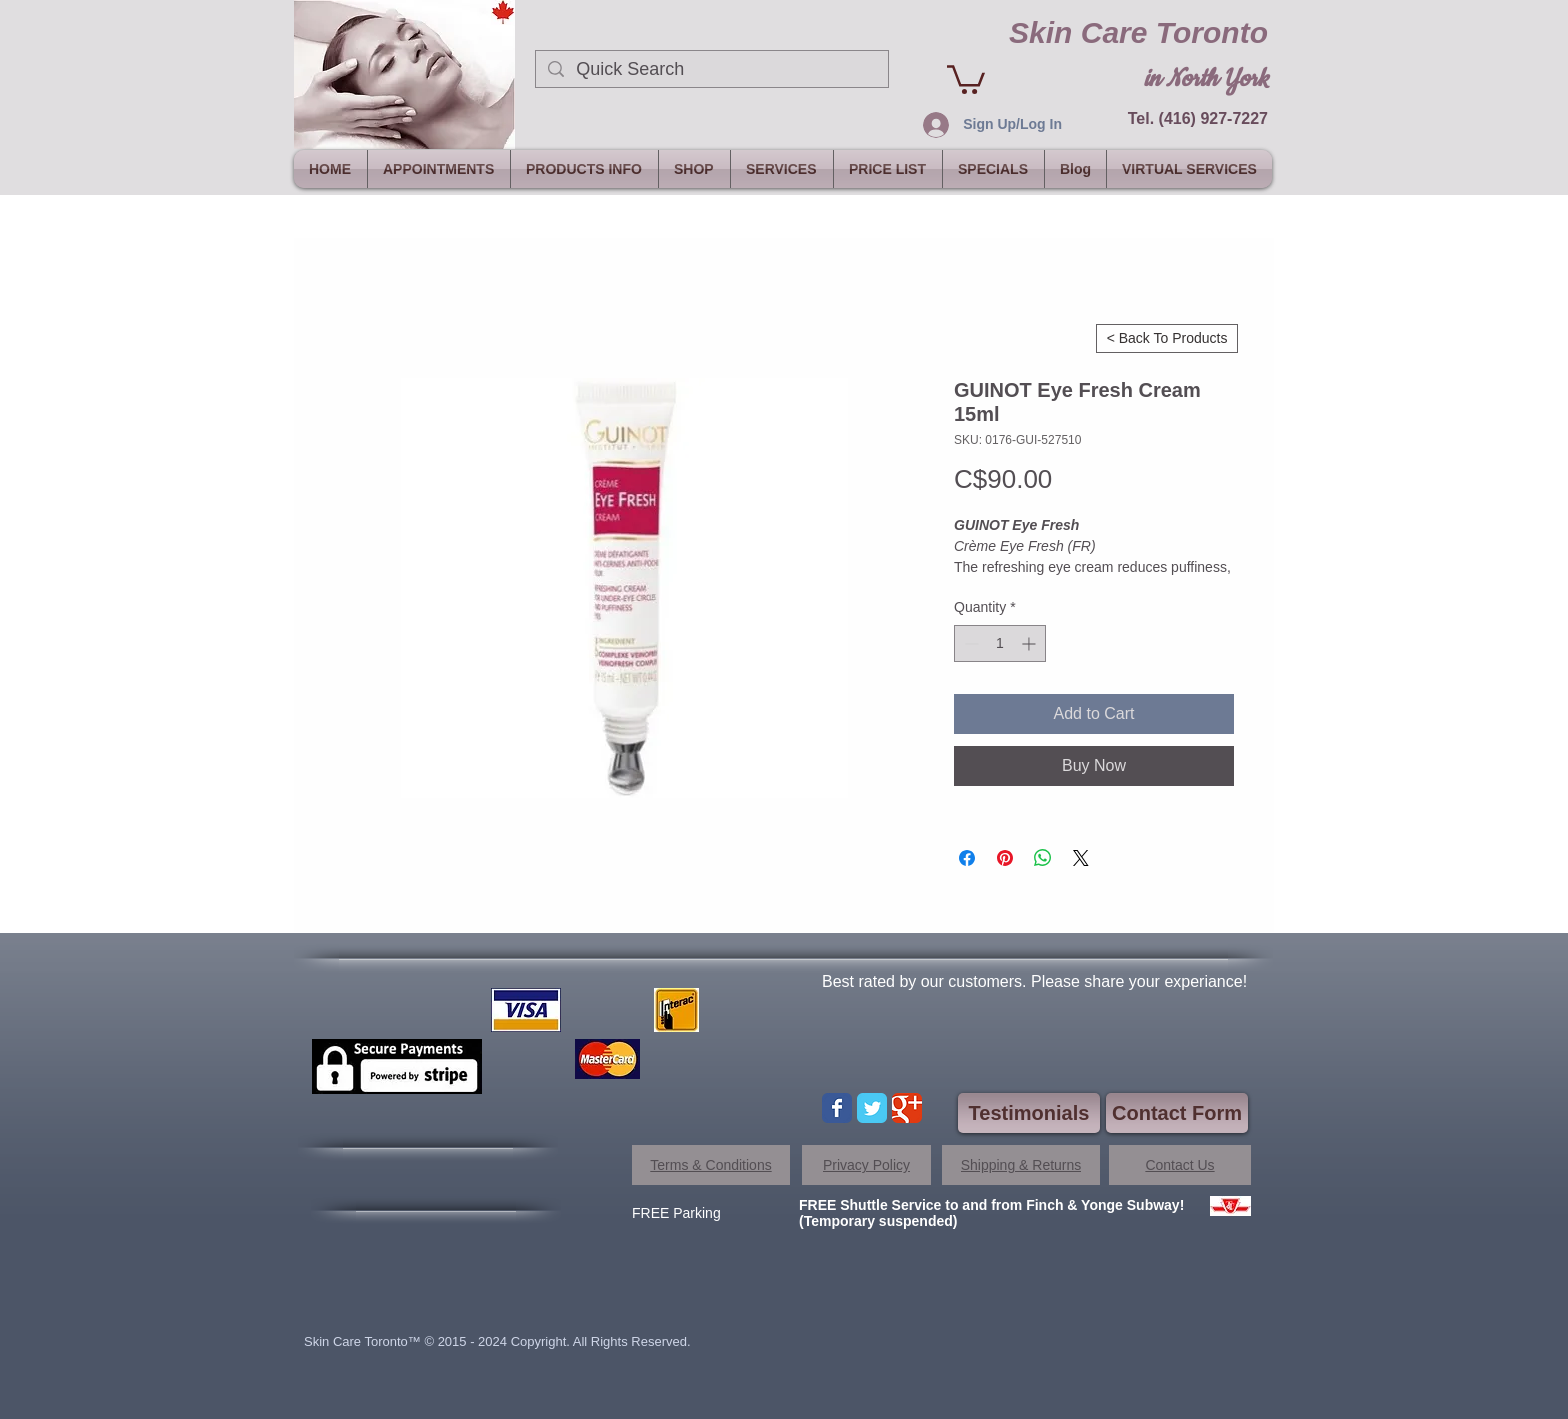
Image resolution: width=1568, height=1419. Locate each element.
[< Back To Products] (1167, 338)
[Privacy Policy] (866, 1165)
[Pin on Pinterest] (1005, 858)
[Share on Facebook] (967, 858)
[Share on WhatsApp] (1043, 858)
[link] (966, 78)
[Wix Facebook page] (837, 1108)
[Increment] (1030, 643)
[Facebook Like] (436, 1176)
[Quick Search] (711, 69)
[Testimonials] (1029, 1113)
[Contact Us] (1180, 1165)
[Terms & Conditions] (711, 1165)
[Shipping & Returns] (1021, 1165)
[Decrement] (969, 643)
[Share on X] (1081, 858)
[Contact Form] (1177, 1113)
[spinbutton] (1000, 643)
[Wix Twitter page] (872, 1108)
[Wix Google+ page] (907, 1108)
